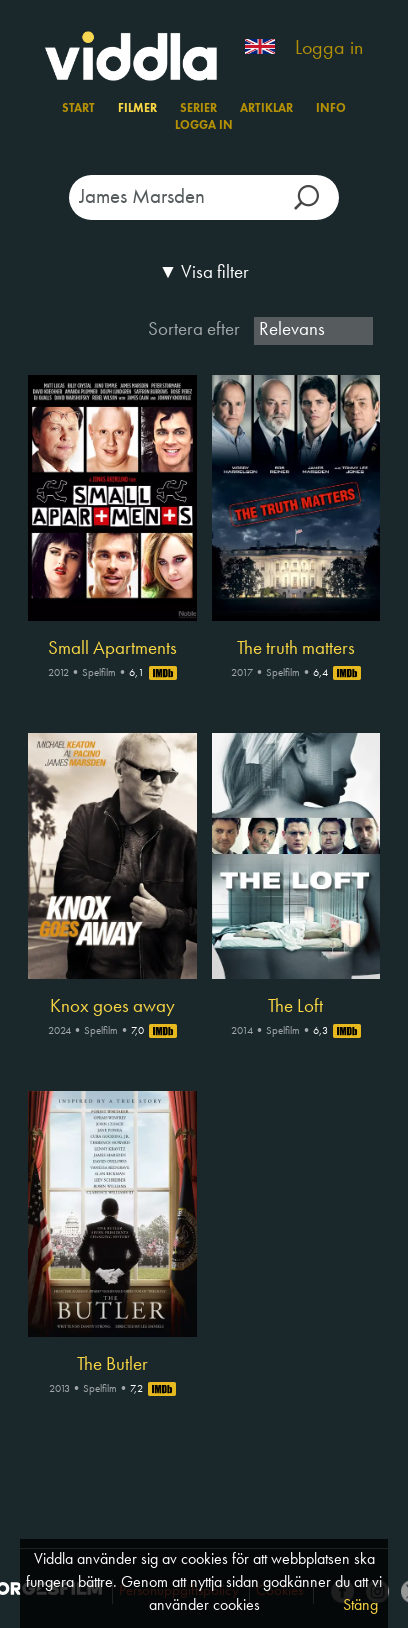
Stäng (360, 1606)
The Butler (112, 1365)
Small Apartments (112, 649)
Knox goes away (112, 1007)
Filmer (137, 109)
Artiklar (266, 109)
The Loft (295, 1007)
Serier (198, 109)
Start (78, 109)
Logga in (329, 49)
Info (331, 109)
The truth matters (296, 649)
